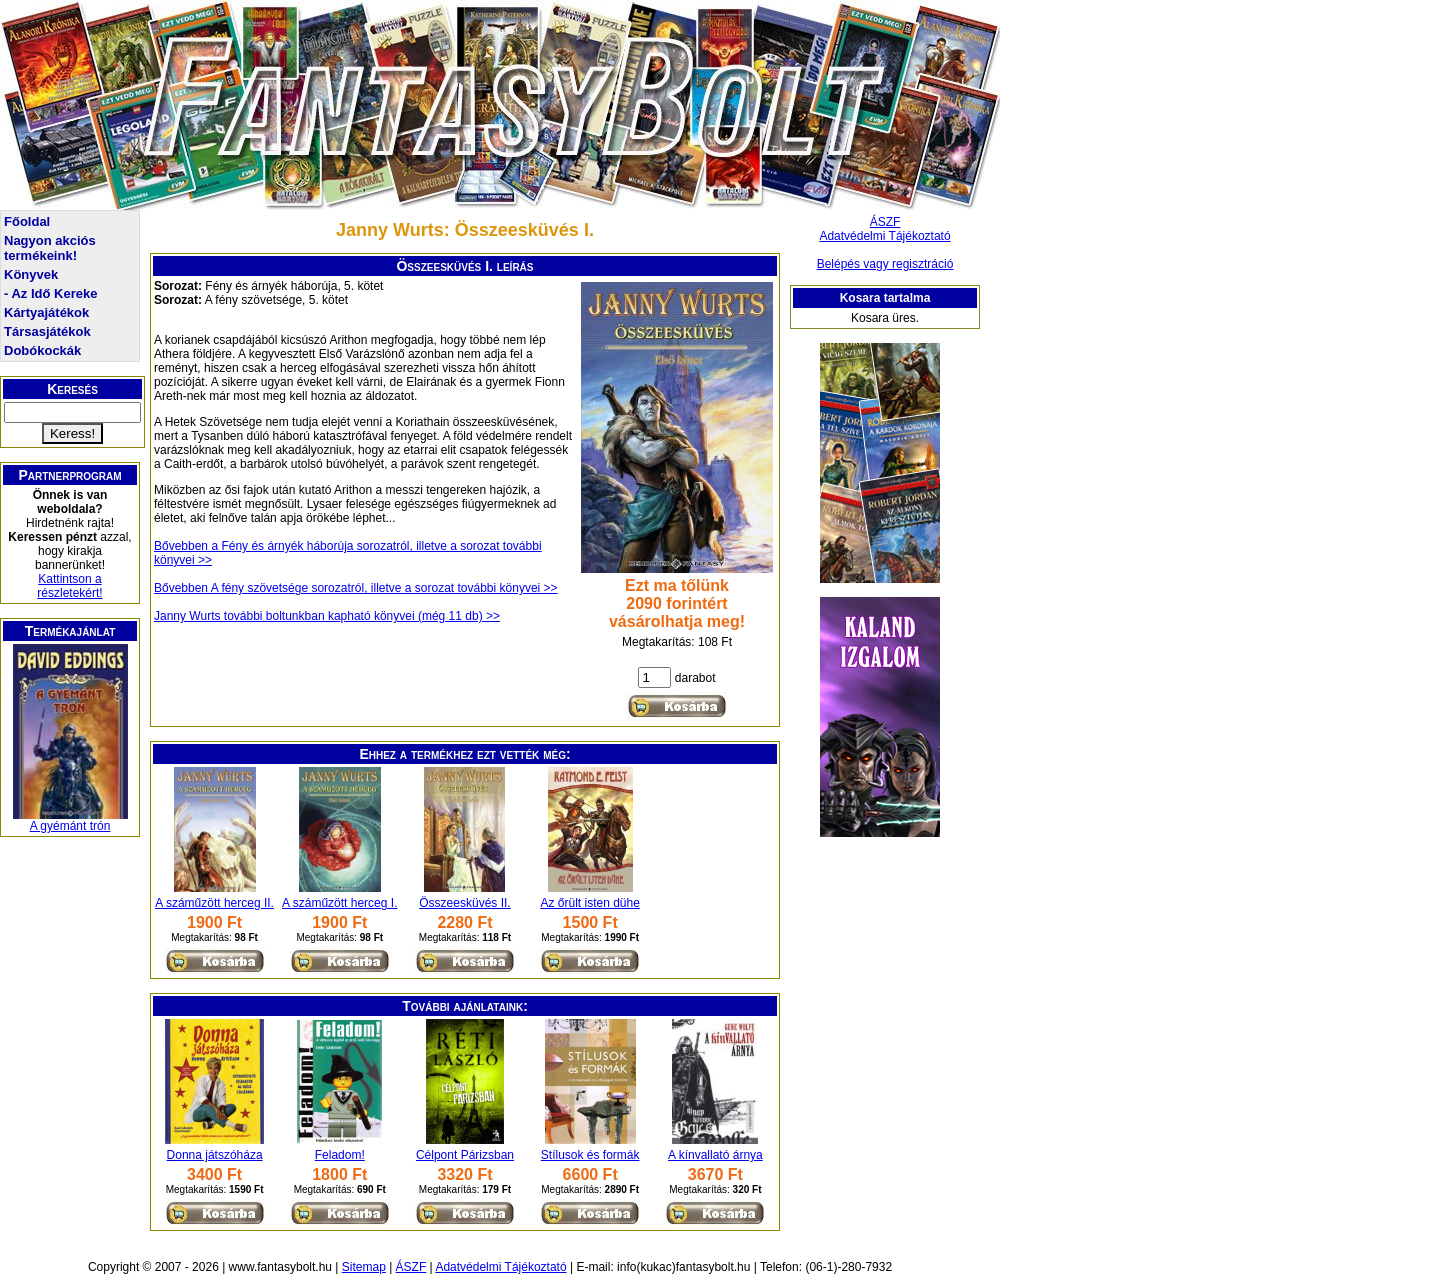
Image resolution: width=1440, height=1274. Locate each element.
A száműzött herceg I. (339, 903)
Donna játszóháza (215, 1155)
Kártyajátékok (46, 312)
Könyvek (31, 274)
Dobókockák (42, 350)
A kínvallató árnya (715, 1155)
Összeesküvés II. (464, 903)
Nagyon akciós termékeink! (50, 248)
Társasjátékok (47, 331)
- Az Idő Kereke (50, 293)
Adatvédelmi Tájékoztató (884, 236)
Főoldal (27, 221)
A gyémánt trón (70, 826)
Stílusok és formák (590, 1155)
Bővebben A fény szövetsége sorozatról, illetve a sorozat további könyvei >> (356, 588)
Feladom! (340, 1155)
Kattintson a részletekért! (69, 586)
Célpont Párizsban (465, 1155)
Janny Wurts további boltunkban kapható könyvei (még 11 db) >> (327, 616)
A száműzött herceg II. (214, 903)
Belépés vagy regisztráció (885, 264)
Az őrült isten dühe (589, 903)
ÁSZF (885, 222)
